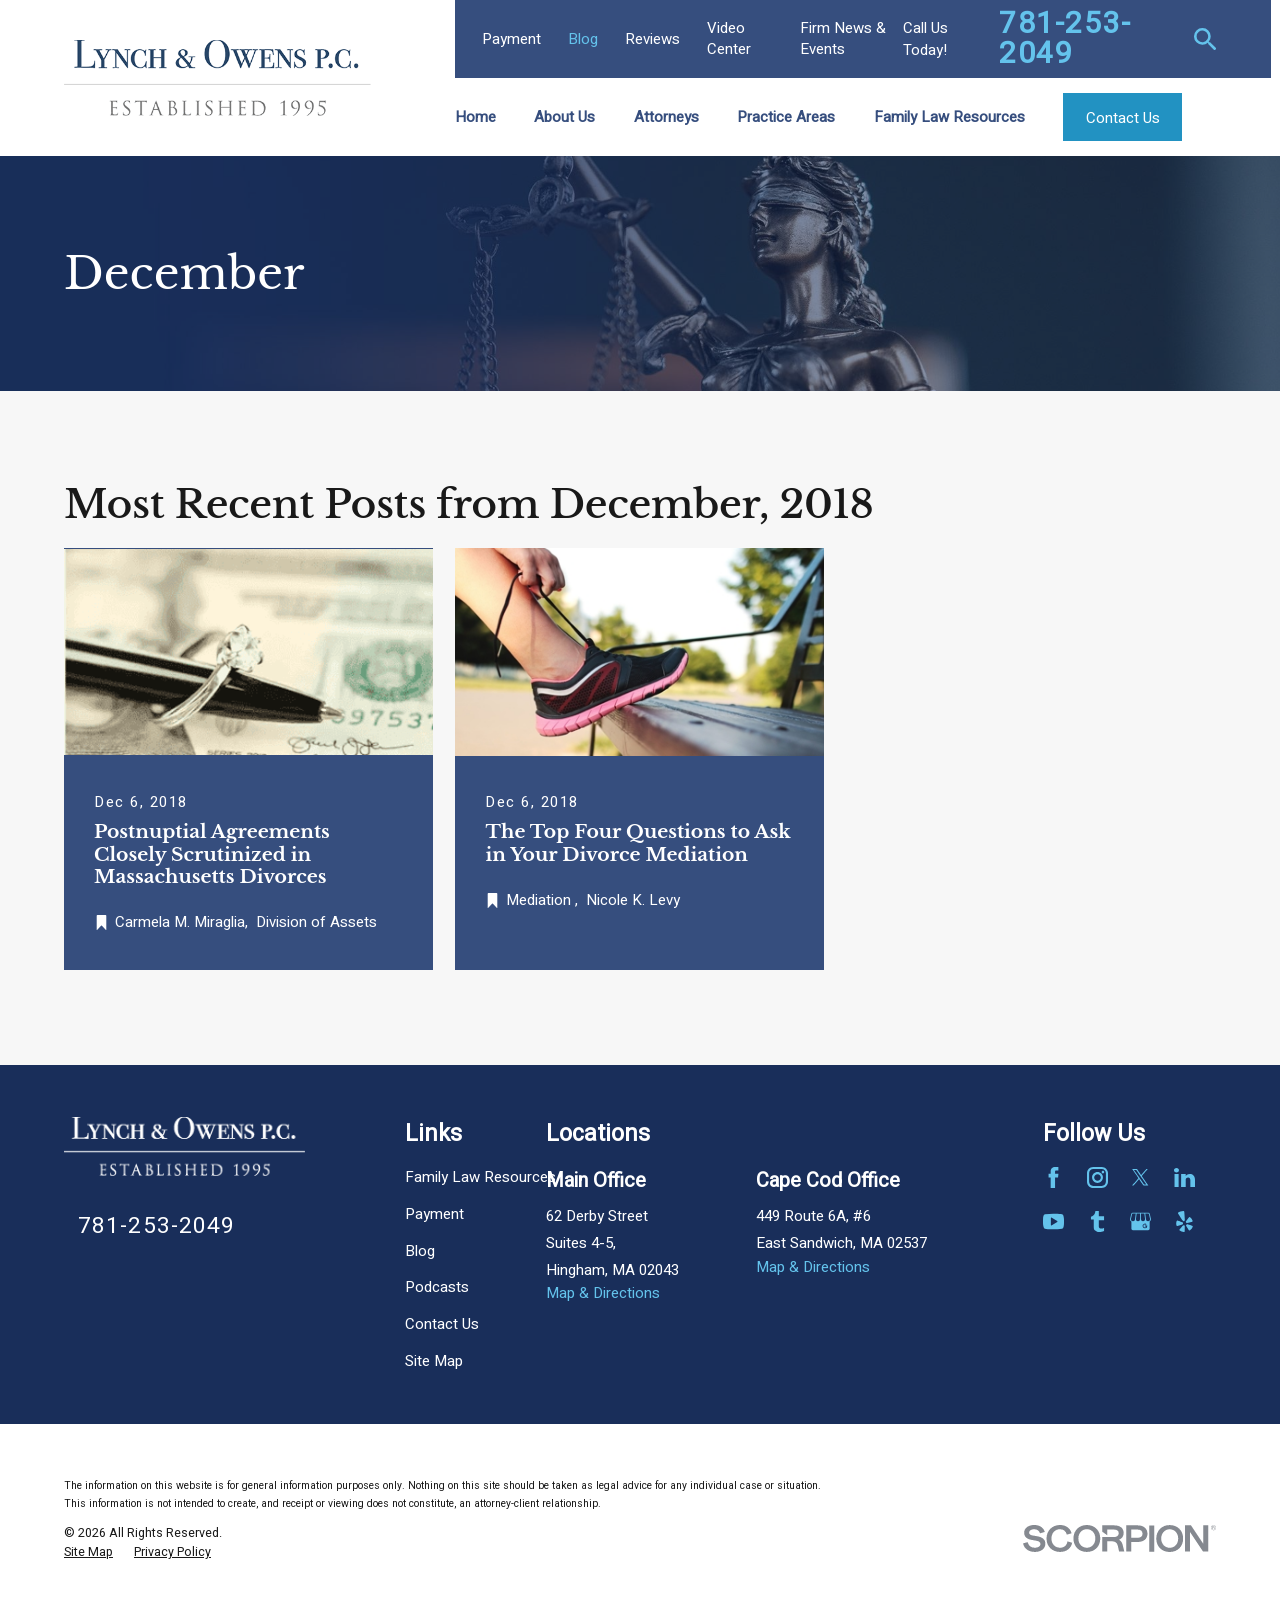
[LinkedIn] (1184, 1177)
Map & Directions (603, 1293)
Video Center (729, 38)
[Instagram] (1097, 1177)
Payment (511, 39)
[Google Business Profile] (1140, 1221)
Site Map (434, 1361)
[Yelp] (1184, 1221)
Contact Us (442, 1324)
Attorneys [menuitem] (666, 117)
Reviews (652, 39)
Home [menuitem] (475, 117)
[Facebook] (1053, 1177)
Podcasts (437, 1287)
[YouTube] (1053, 1221)
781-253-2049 (1065, 39)
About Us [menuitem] (564, 117)
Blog (583, 39)
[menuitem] (88, 1553)
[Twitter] (1140, 1177)
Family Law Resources (480, 1177)
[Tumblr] (1097, 1221)
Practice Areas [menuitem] (786, 117)
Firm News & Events (843, 38)
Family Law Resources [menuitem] (949, 117)
